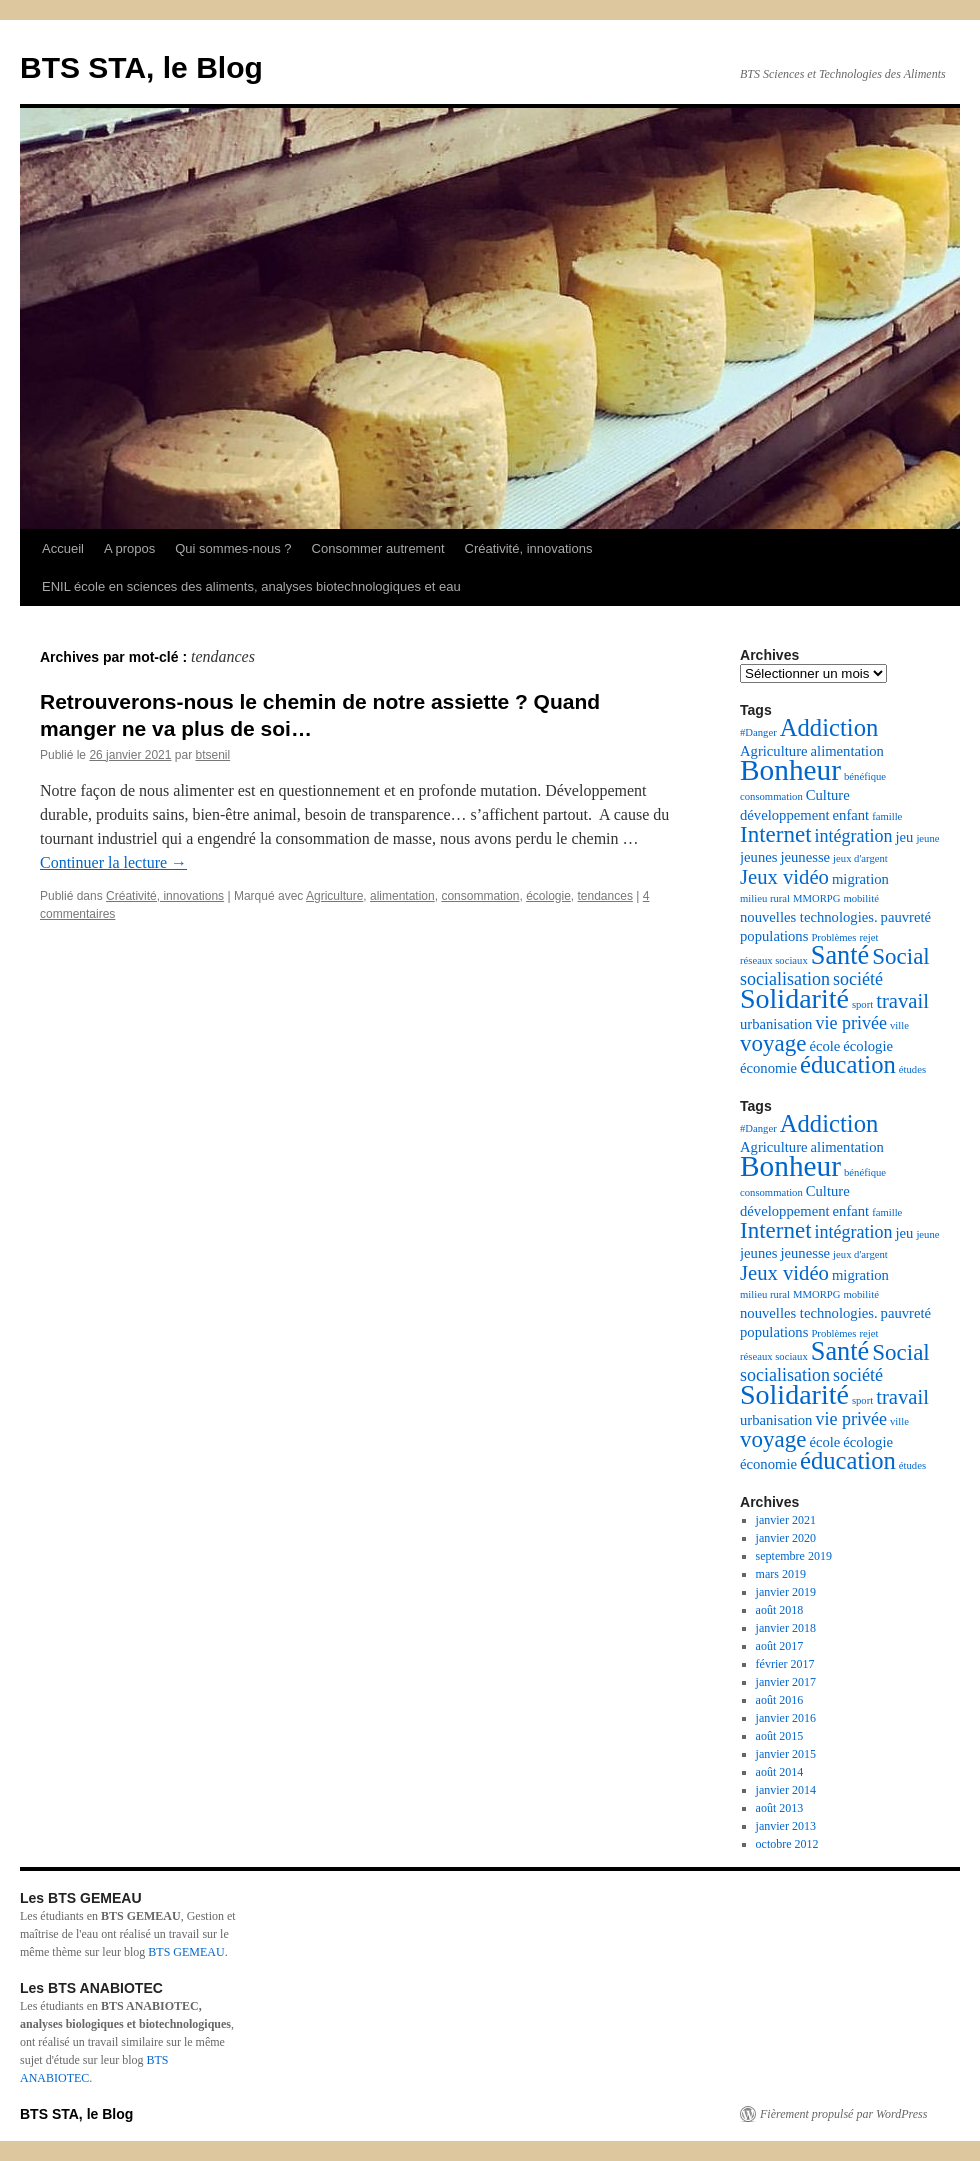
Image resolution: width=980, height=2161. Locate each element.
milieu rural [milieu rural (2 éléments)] (765, 898)
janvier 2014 (786, 1790)
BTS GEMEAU (186, 1952)
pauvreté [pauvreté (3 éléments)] (906, 917)
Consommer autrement (378, 548)
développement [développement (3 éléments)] (785, 815)
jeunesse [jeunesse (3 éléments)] (805, 857)
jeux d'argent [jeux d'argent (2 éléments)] (860, 858)
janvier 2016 (786, 1718)
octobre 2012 (787, 1844)
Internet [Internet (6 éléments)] (776, 834)
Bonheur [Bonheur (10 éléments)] (790, 770)
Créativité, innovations (529, 548)
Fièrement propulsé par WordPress (843, 2114)
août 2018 (780, 1610)
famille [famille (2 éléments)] (887, 816)
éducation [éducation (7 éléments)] (848, 1064)
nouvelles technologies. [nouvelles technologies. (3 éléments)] (809, 917)
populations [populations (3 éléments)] (774, 936)
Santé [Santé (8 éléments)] (840, 955)
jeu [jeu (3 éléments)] (905, 837)
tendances (605, 896)
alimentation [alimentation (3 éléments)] (847, 751)
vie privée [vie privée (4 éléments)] (850, 1023)
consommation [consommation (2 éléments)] (771, 796)
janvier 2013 (786, 1826)
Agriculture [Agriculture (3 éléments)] (774, 751)
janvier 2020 (786, 1538)
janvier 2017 (786, 1682)
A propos (129, 548)
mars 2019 (781, 1574)
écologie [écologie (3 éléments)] (868, 1046)
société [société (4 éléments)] (858, 979)
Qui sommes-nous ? (233, 548)
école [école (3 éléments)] (824, 1046)
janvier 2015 (786, 1754)
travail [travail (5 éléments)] (902, 1001)
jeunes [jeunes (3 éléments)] (758, 857)
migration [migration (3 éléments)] (860, 879)
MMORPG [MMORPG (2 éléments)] (816, 898)
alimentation (402, 896)
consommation (480, 896)
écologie (548, 896)
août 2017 (780, 1646)
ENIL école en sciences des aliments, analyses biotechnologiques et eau (251, 586)
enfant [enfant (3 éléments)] (851, 815)
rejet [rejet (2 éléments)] (868, 937)
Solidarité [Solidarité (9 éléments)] (794, 998)
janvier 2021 (786, 1520)
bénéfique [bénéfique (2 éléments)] (865, 776)
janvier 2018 (786, 1628)
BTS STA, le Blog (141, 67)
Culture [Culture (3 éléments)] (828, 795)
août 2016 (780, 1700)
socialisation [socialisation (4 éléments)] (785, 979)
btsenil (212, 755)
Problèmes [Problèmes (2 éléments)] (833, 937)
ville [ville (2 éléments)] (899, 1025)
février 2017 (785, 1664)
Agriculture (334, 896)
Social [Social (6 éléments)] (901, 956)
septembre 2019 (794, 1556)
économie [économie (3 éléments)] (768, 1068)
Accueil (63, 548)
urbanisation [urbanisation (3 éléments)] (776, 1024)
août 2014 (780, 1772)
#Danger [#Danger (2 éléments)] (758, 732)
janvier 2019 (786, 1592)
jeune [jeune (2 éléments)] (927, 838)
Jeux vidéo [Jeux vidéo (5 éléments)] (784, 877)
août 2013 (780, 1808)
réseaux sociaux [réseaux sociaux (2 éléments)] (774, 960)
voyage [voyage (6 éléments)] (773, 1043)
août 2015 (780, 1736)
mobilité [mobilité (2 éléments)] (861, 898)
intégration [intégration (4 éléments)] (854, 836)
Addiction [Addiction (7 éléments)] (829, 727)
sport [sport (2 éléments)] (862, 1004)
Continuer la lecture (113, 862)
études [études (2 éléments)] (912, 1069)
